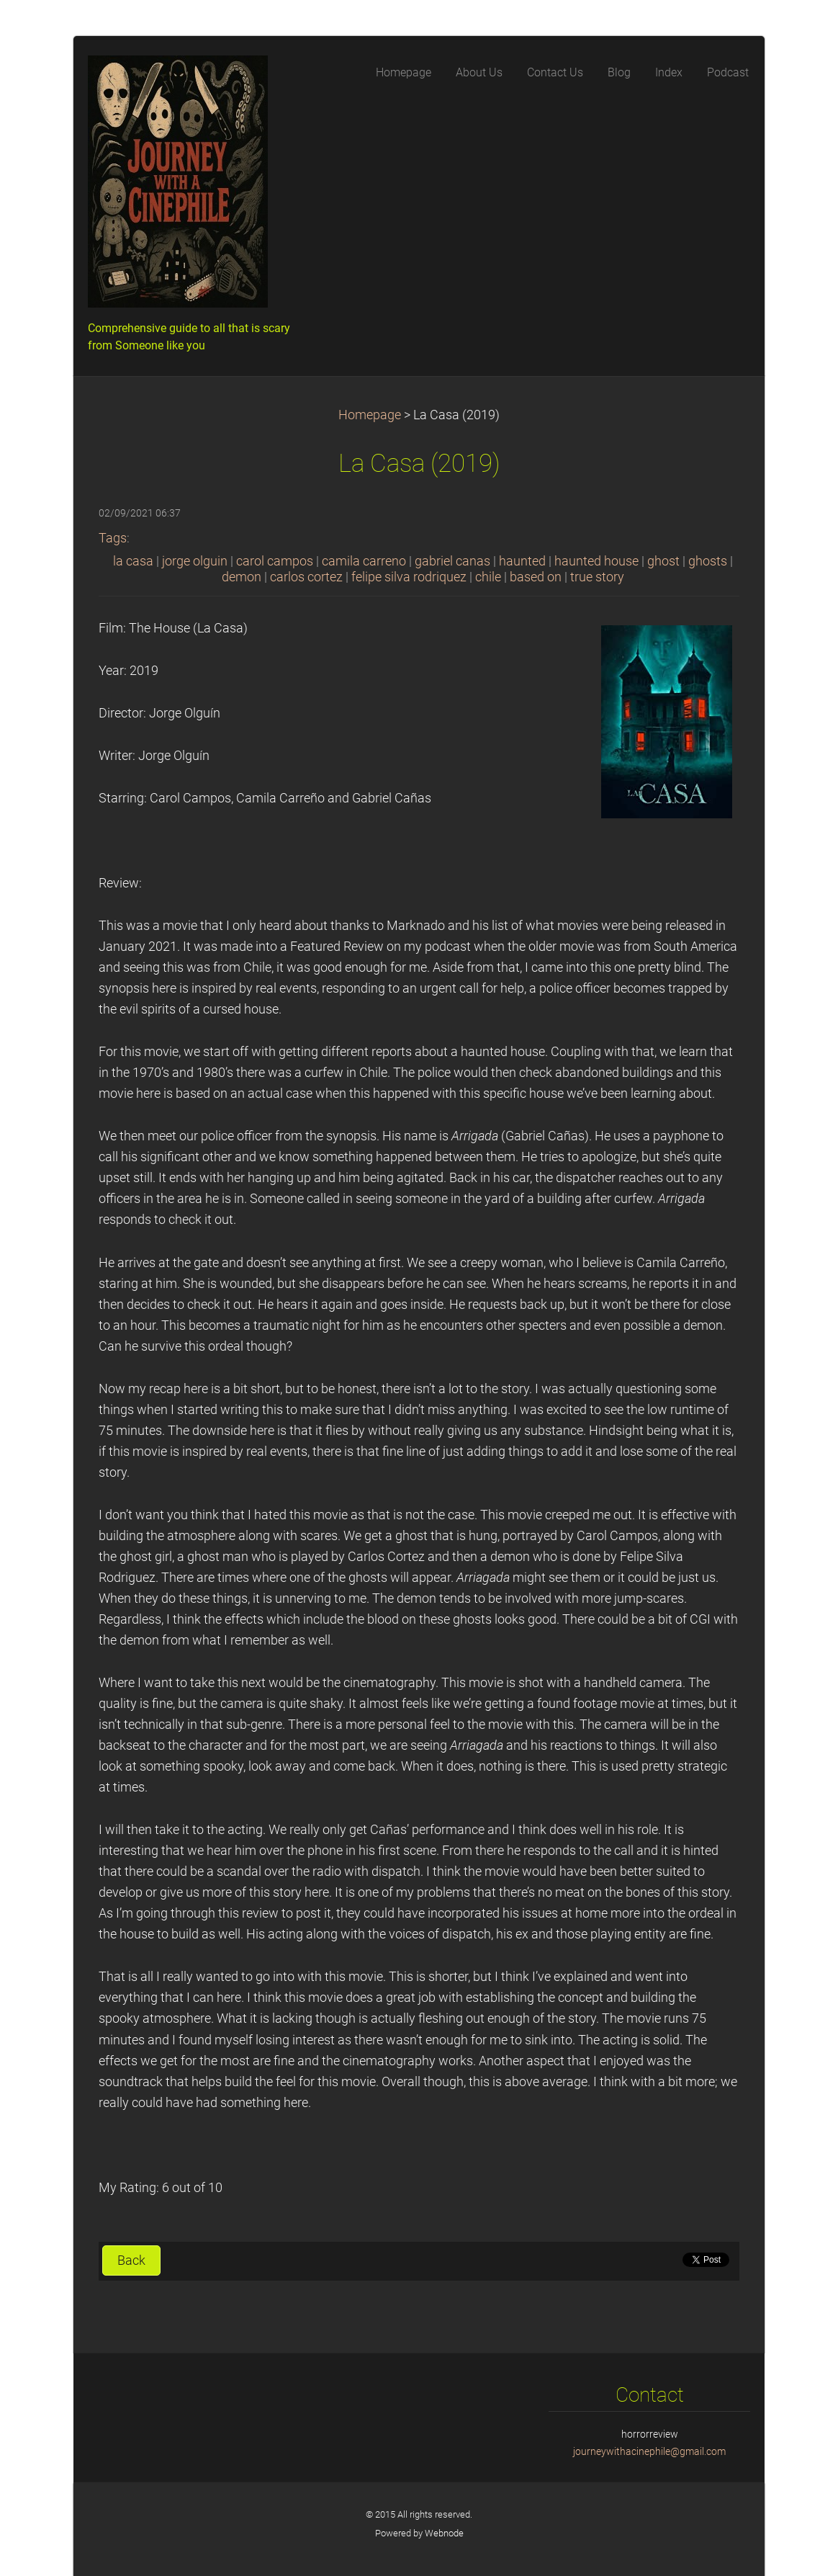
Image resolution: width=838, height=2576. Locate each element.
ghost (663, 561)
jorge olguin (194, 561)
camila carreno (364, 561)
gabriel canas (452, 561)
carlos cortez (306, 577)
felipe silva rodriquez (409, 577)
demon (241, 577)
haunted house (596, 561)
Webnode (444, 2533)
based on (536, 577)
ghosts (707, 561)
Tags (113, 538)
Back (131, 2260)
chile (488, 577)
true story (597, 577)
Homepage (369, 415)
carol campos (274, 561)
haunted (522, 561)
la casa (133, 561)
